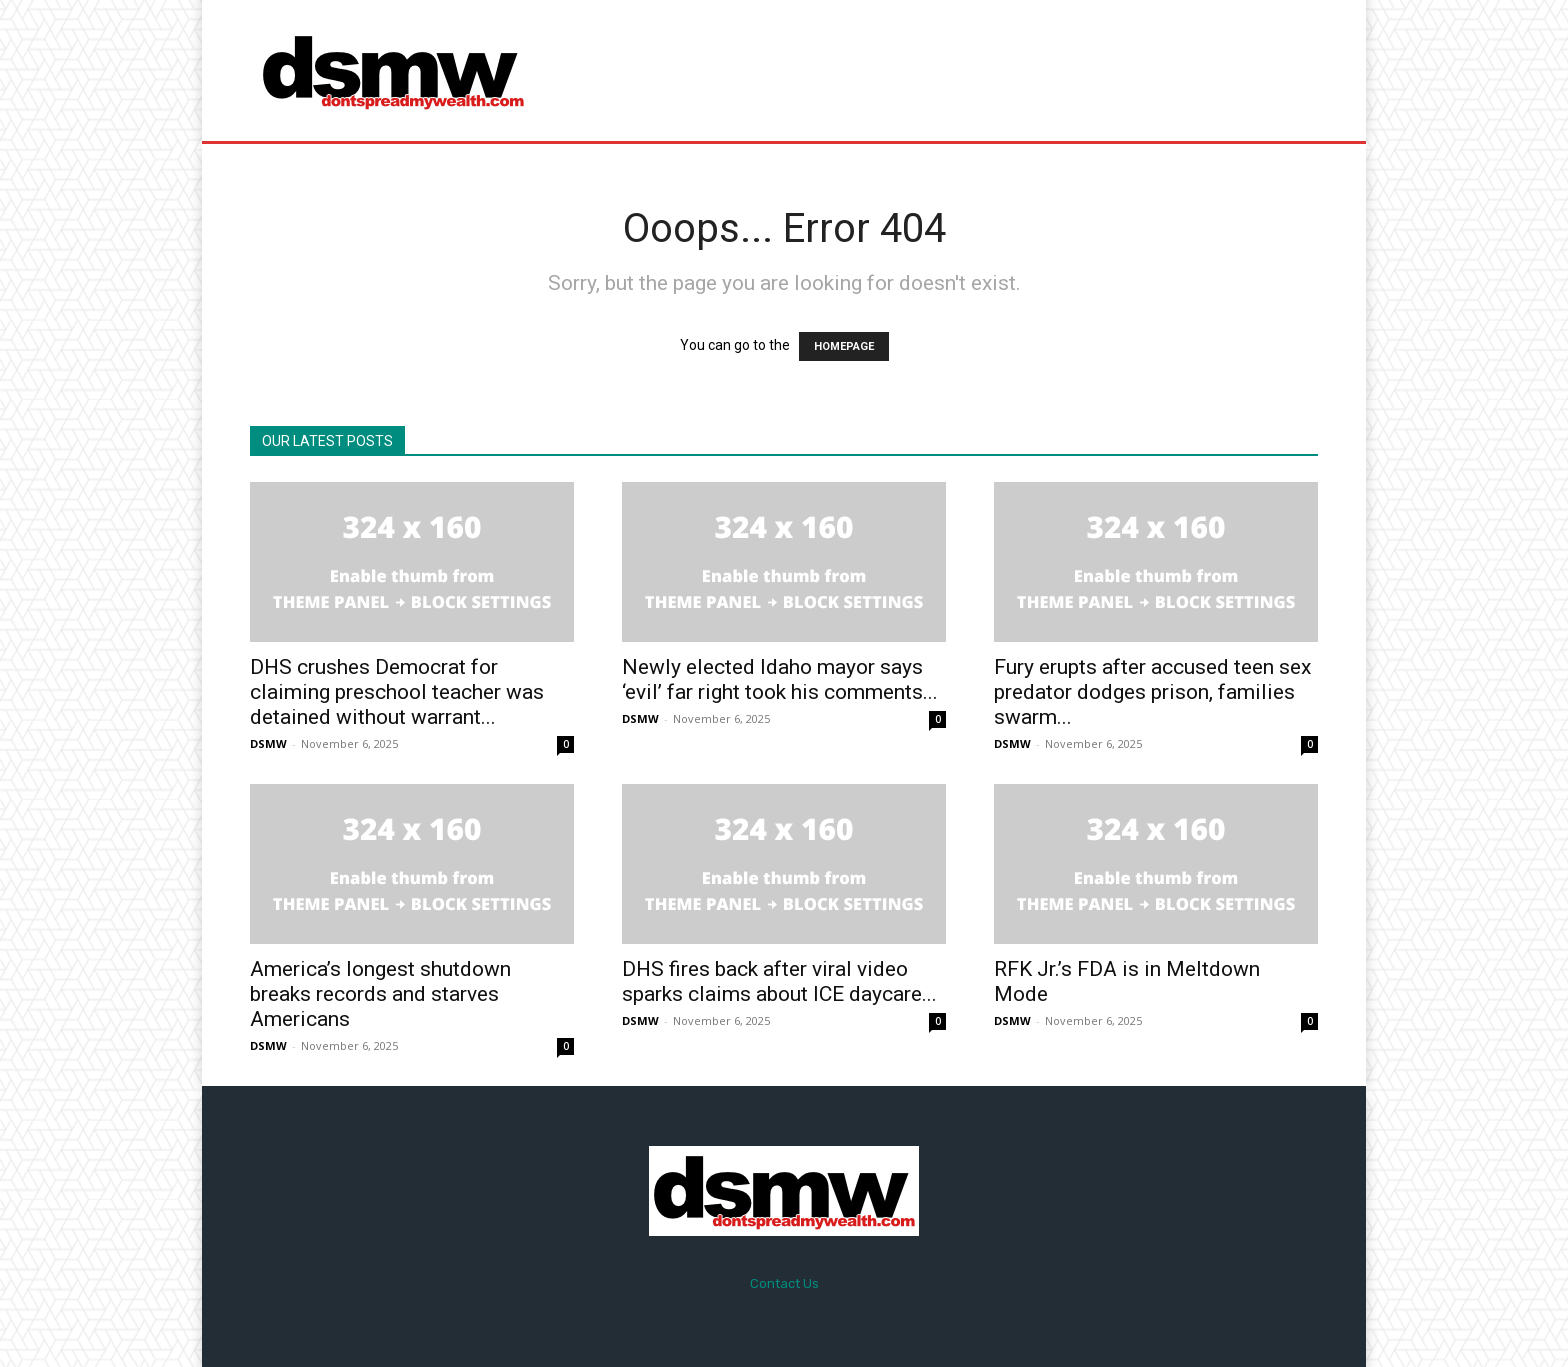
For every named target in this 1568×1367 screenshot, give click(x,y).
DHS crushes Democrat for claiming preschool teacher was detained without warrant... (397, 692)
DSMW (268, 743)
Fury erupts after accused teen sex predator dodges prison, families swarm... (1152, 692)
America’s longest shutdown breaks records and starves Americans (380, 994)
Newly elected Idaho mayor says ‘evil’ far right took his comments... (780, 679)
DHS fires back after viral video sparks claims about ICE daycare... (779, 981)
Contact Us (784, 1283)
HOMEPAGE (844, 346)
